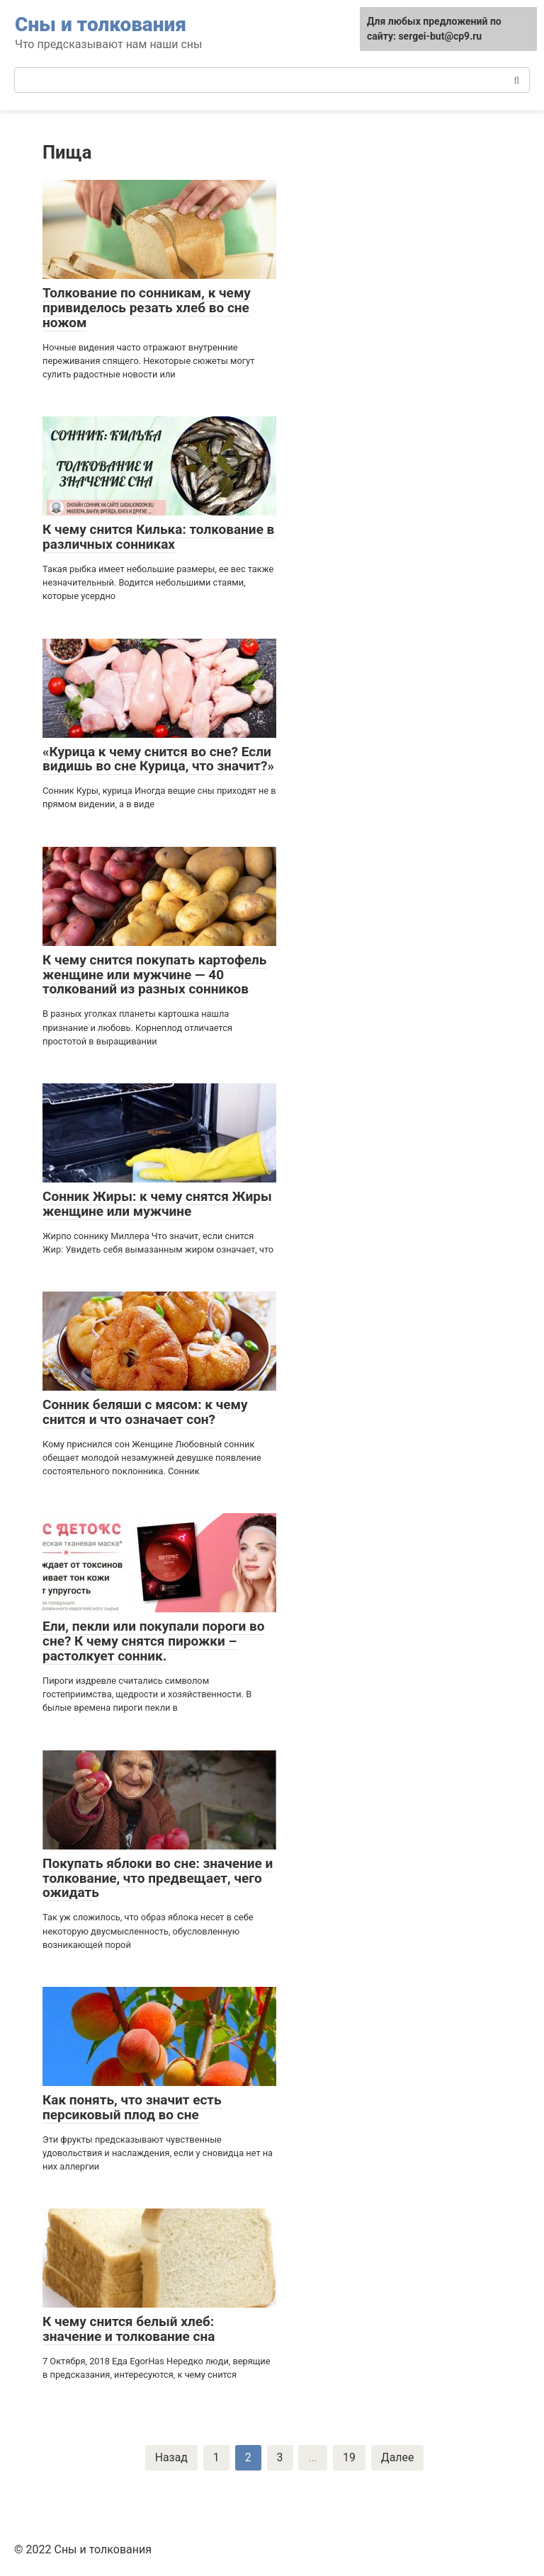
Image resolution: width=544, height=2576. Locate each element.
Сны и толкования (100, 24)
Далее (397, 2457)
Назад (171, 2457)
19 (349, 2457)
